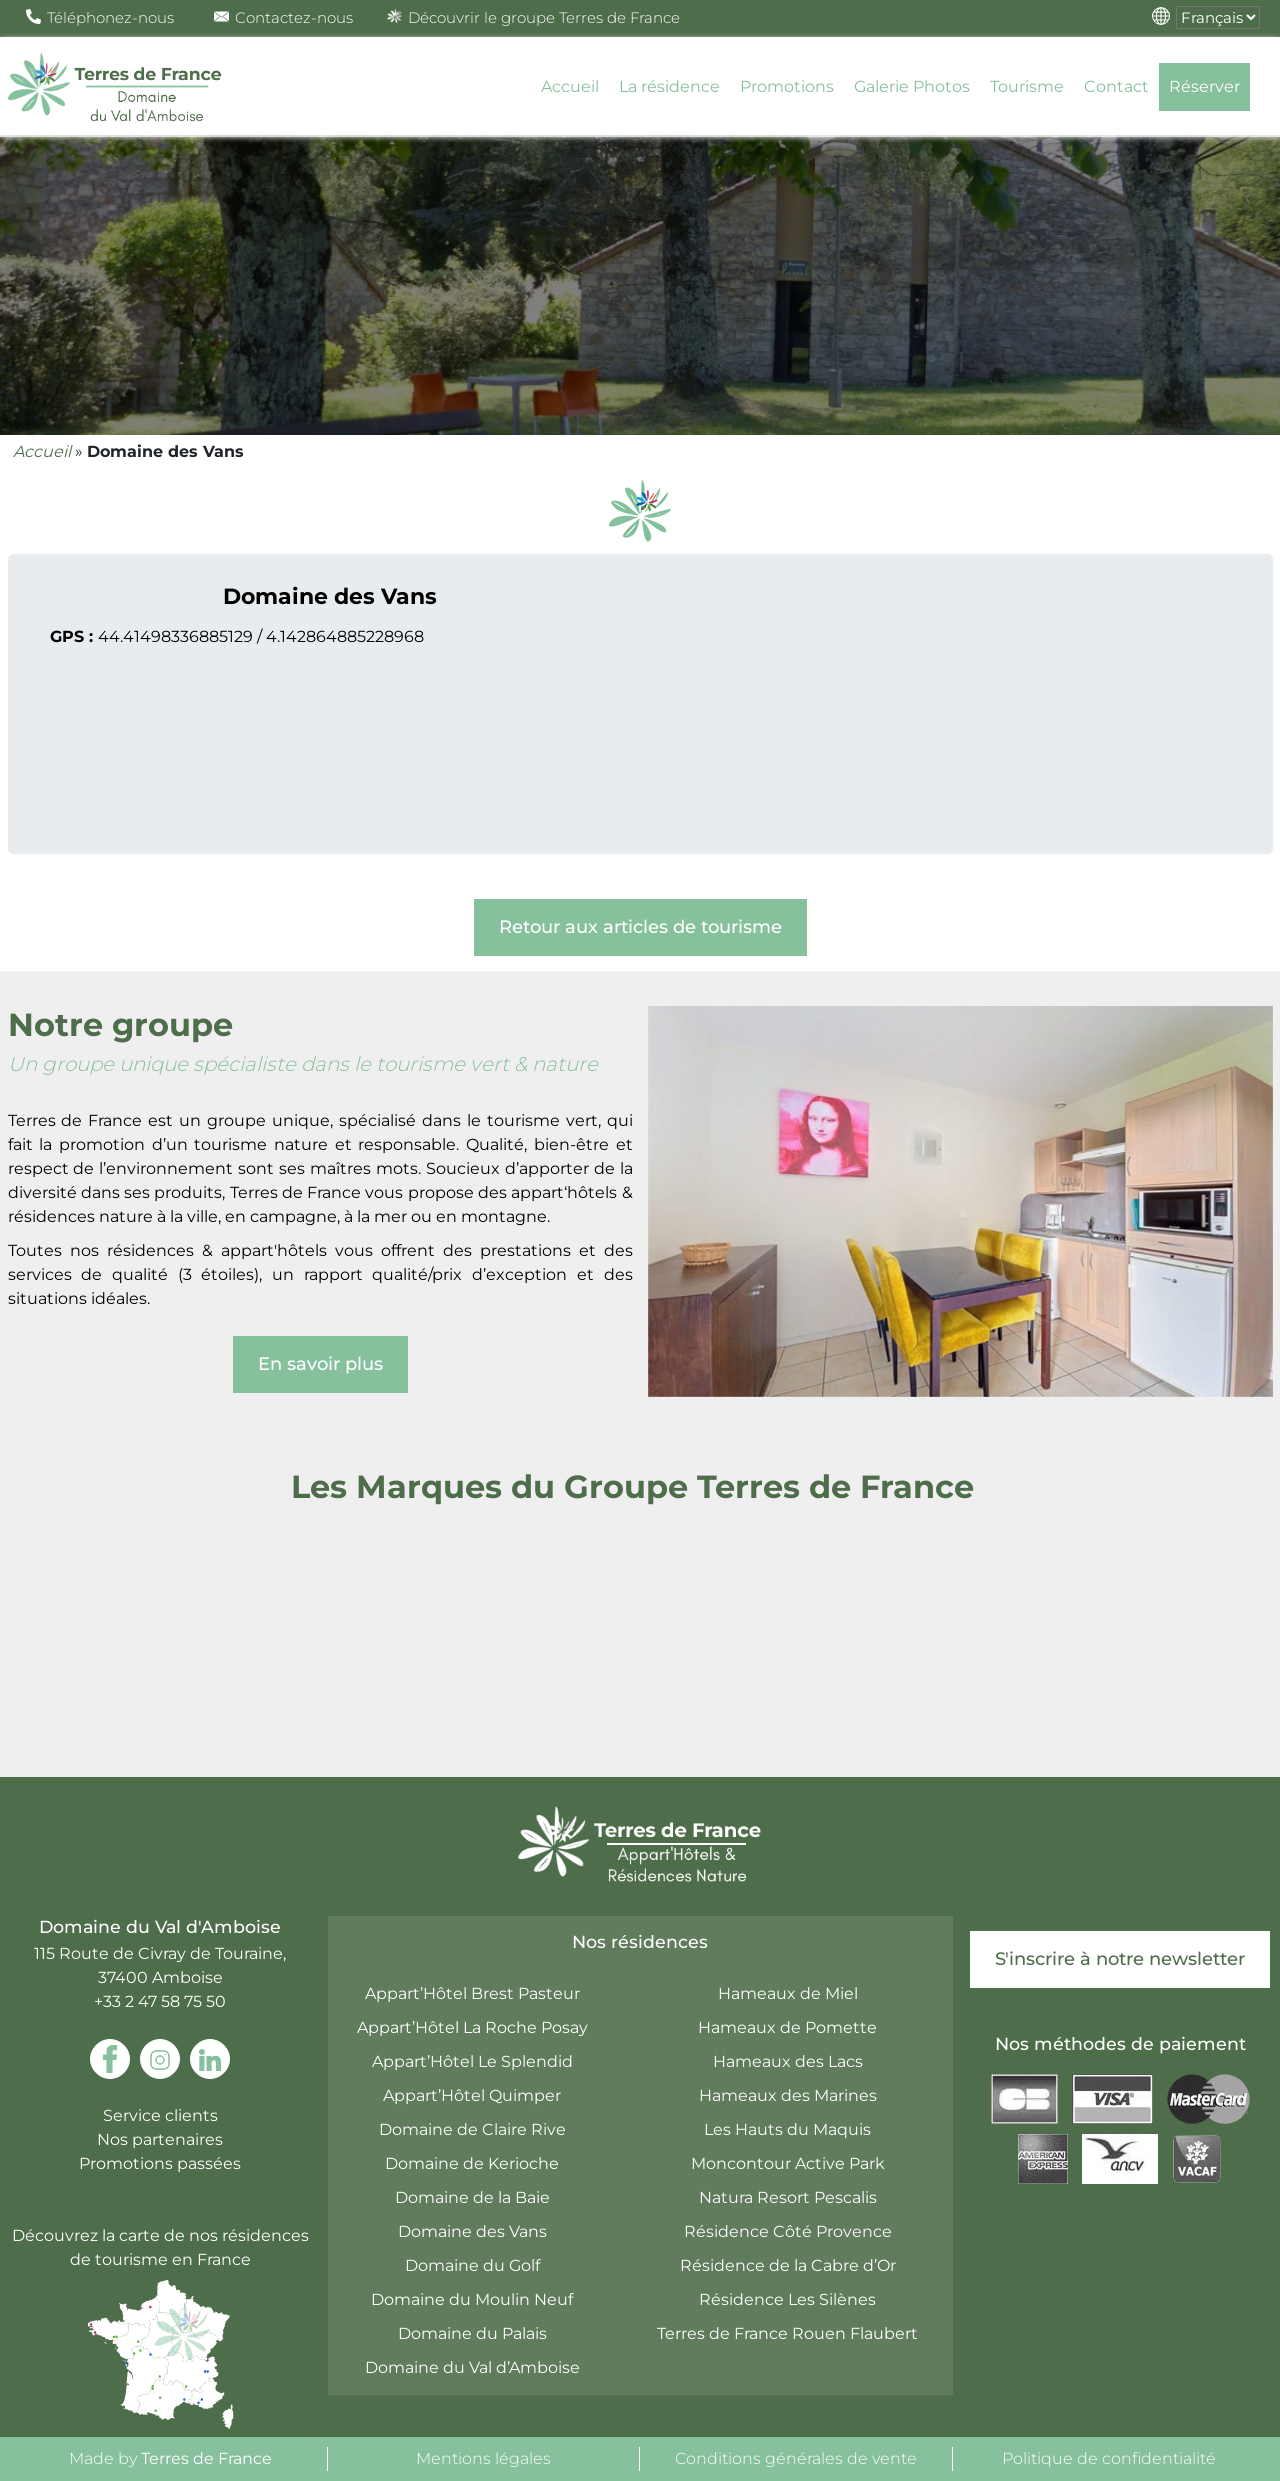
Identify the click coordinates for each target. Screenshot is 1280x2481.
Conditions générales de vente (796, 2458)
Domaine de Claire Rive (472, 2129)
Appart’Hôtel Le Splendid (472, 2061)
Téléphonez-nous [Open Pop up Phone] (100, 17)
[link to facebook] (110, 2059)
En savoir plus (320, 1364)
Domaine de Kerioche (472, 2163)
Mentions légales (483, 2458)
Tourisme (1027, 86)
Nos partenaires (160, 2139)
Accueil (570, 86)
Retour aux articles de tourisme (640, 927)
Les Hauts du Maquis (787, 2129)
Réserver (1204, 86)
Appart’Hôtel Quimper (472, 2095)
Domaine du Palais (472, 2333)
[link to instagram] (160, 2059)
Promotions (787, 86)
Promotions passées (160, 2163)
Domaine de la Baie (472, 2197)
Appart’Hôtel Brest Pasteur (472, 1993)
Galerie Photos (912, 86)
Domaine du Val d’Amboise (472, 2367)
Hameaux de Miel (788, 1993)
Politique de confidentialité (1109, 2458)
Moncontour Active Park (788, 2163)
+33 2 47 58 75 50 (160, 2001)
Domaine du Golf (472, 2265)
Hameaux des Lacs (788, 2061)
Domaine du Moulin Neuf (472, 2299)
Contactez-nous (283, 17)
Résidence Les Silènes (787, 2299)
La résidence (669, 86)
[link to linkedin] (210, 2059)
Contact (1116, 86)
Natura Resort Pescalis (788, 2197)
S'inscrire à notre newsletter (1120, 1959)
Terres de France (206, 2458)
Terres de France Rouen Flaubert (787, 2333)
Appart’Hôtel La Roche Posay (472, 2027)
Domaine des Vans (472, 2231)
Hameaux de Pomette (787, 2027)
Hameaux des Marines (788, 2095)
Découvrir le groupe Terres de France (533, 17)
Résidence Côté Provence (788, 2231)
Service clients (160, 2115)
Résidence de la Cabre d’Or (788, 2265)
